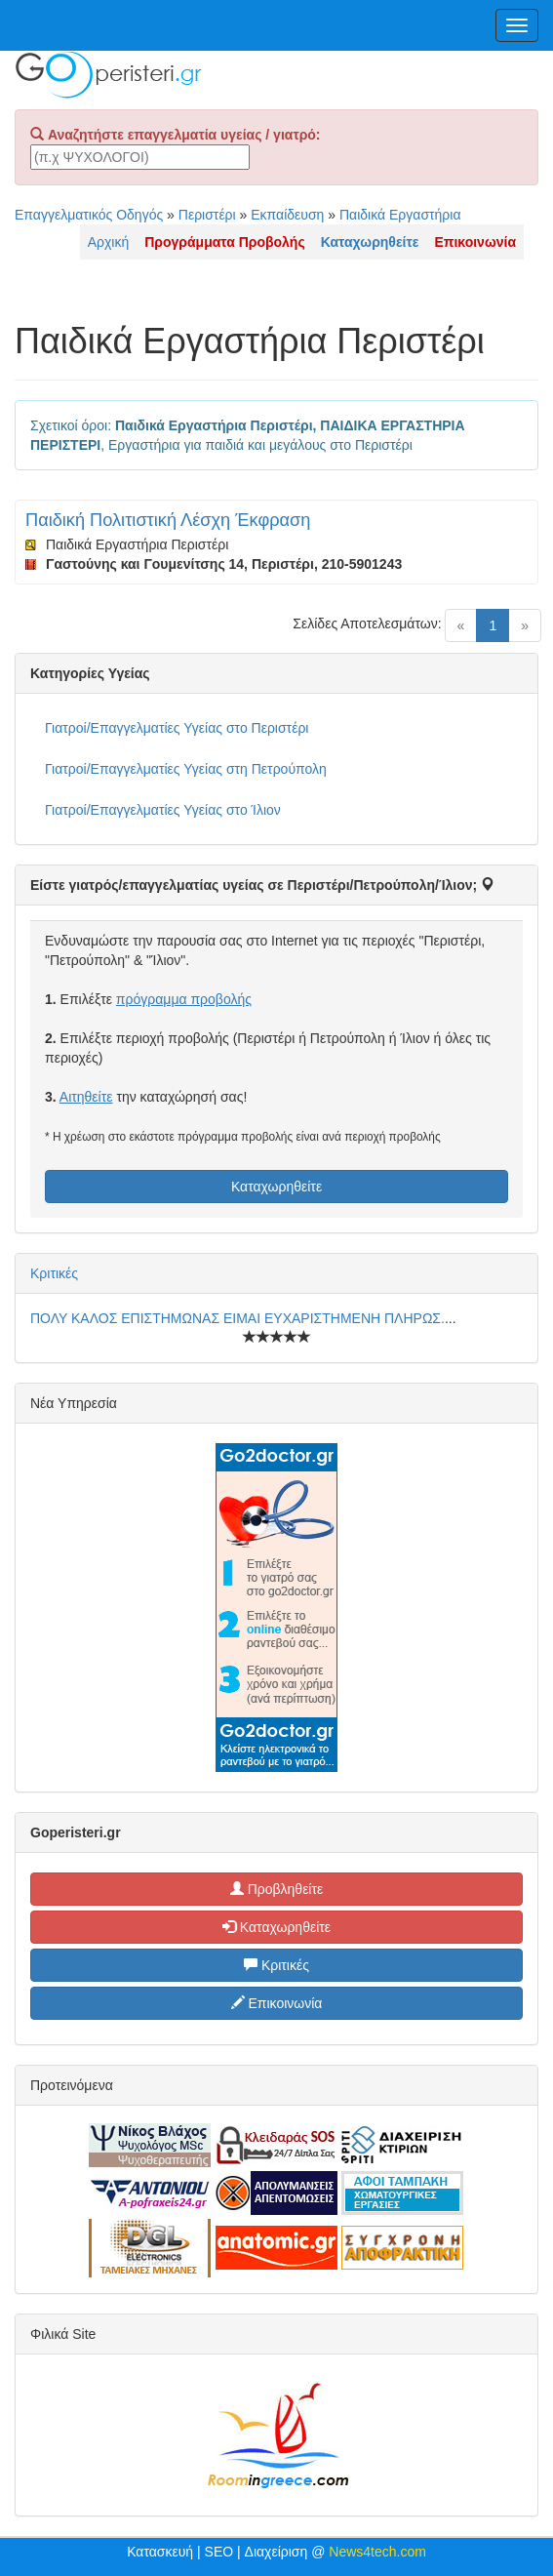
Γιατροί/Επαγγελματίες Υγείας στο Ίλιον (163, 810)
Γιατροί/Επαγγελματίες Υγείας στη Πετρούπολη (186, 769)
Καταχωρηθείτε (276, 1186)
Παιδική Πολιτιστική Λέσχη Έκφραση (167, 520)
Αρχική (109, 242)
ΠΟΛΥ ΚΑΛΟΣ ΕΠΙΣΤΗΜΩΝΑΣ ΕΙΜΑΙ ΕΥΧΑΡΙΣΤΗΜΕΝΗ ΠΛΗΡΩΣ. (237, 1318)
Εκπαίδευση (287, 214)
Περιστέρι (207, 214)
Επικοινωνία (277, 2003)
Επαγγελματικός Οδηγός (89, 214)
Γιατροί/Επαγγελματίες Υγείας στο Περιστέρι (176, 728)
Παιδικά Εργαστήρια (400, 214)
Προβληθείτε (277, 1889)
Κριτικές (54, 1273)
